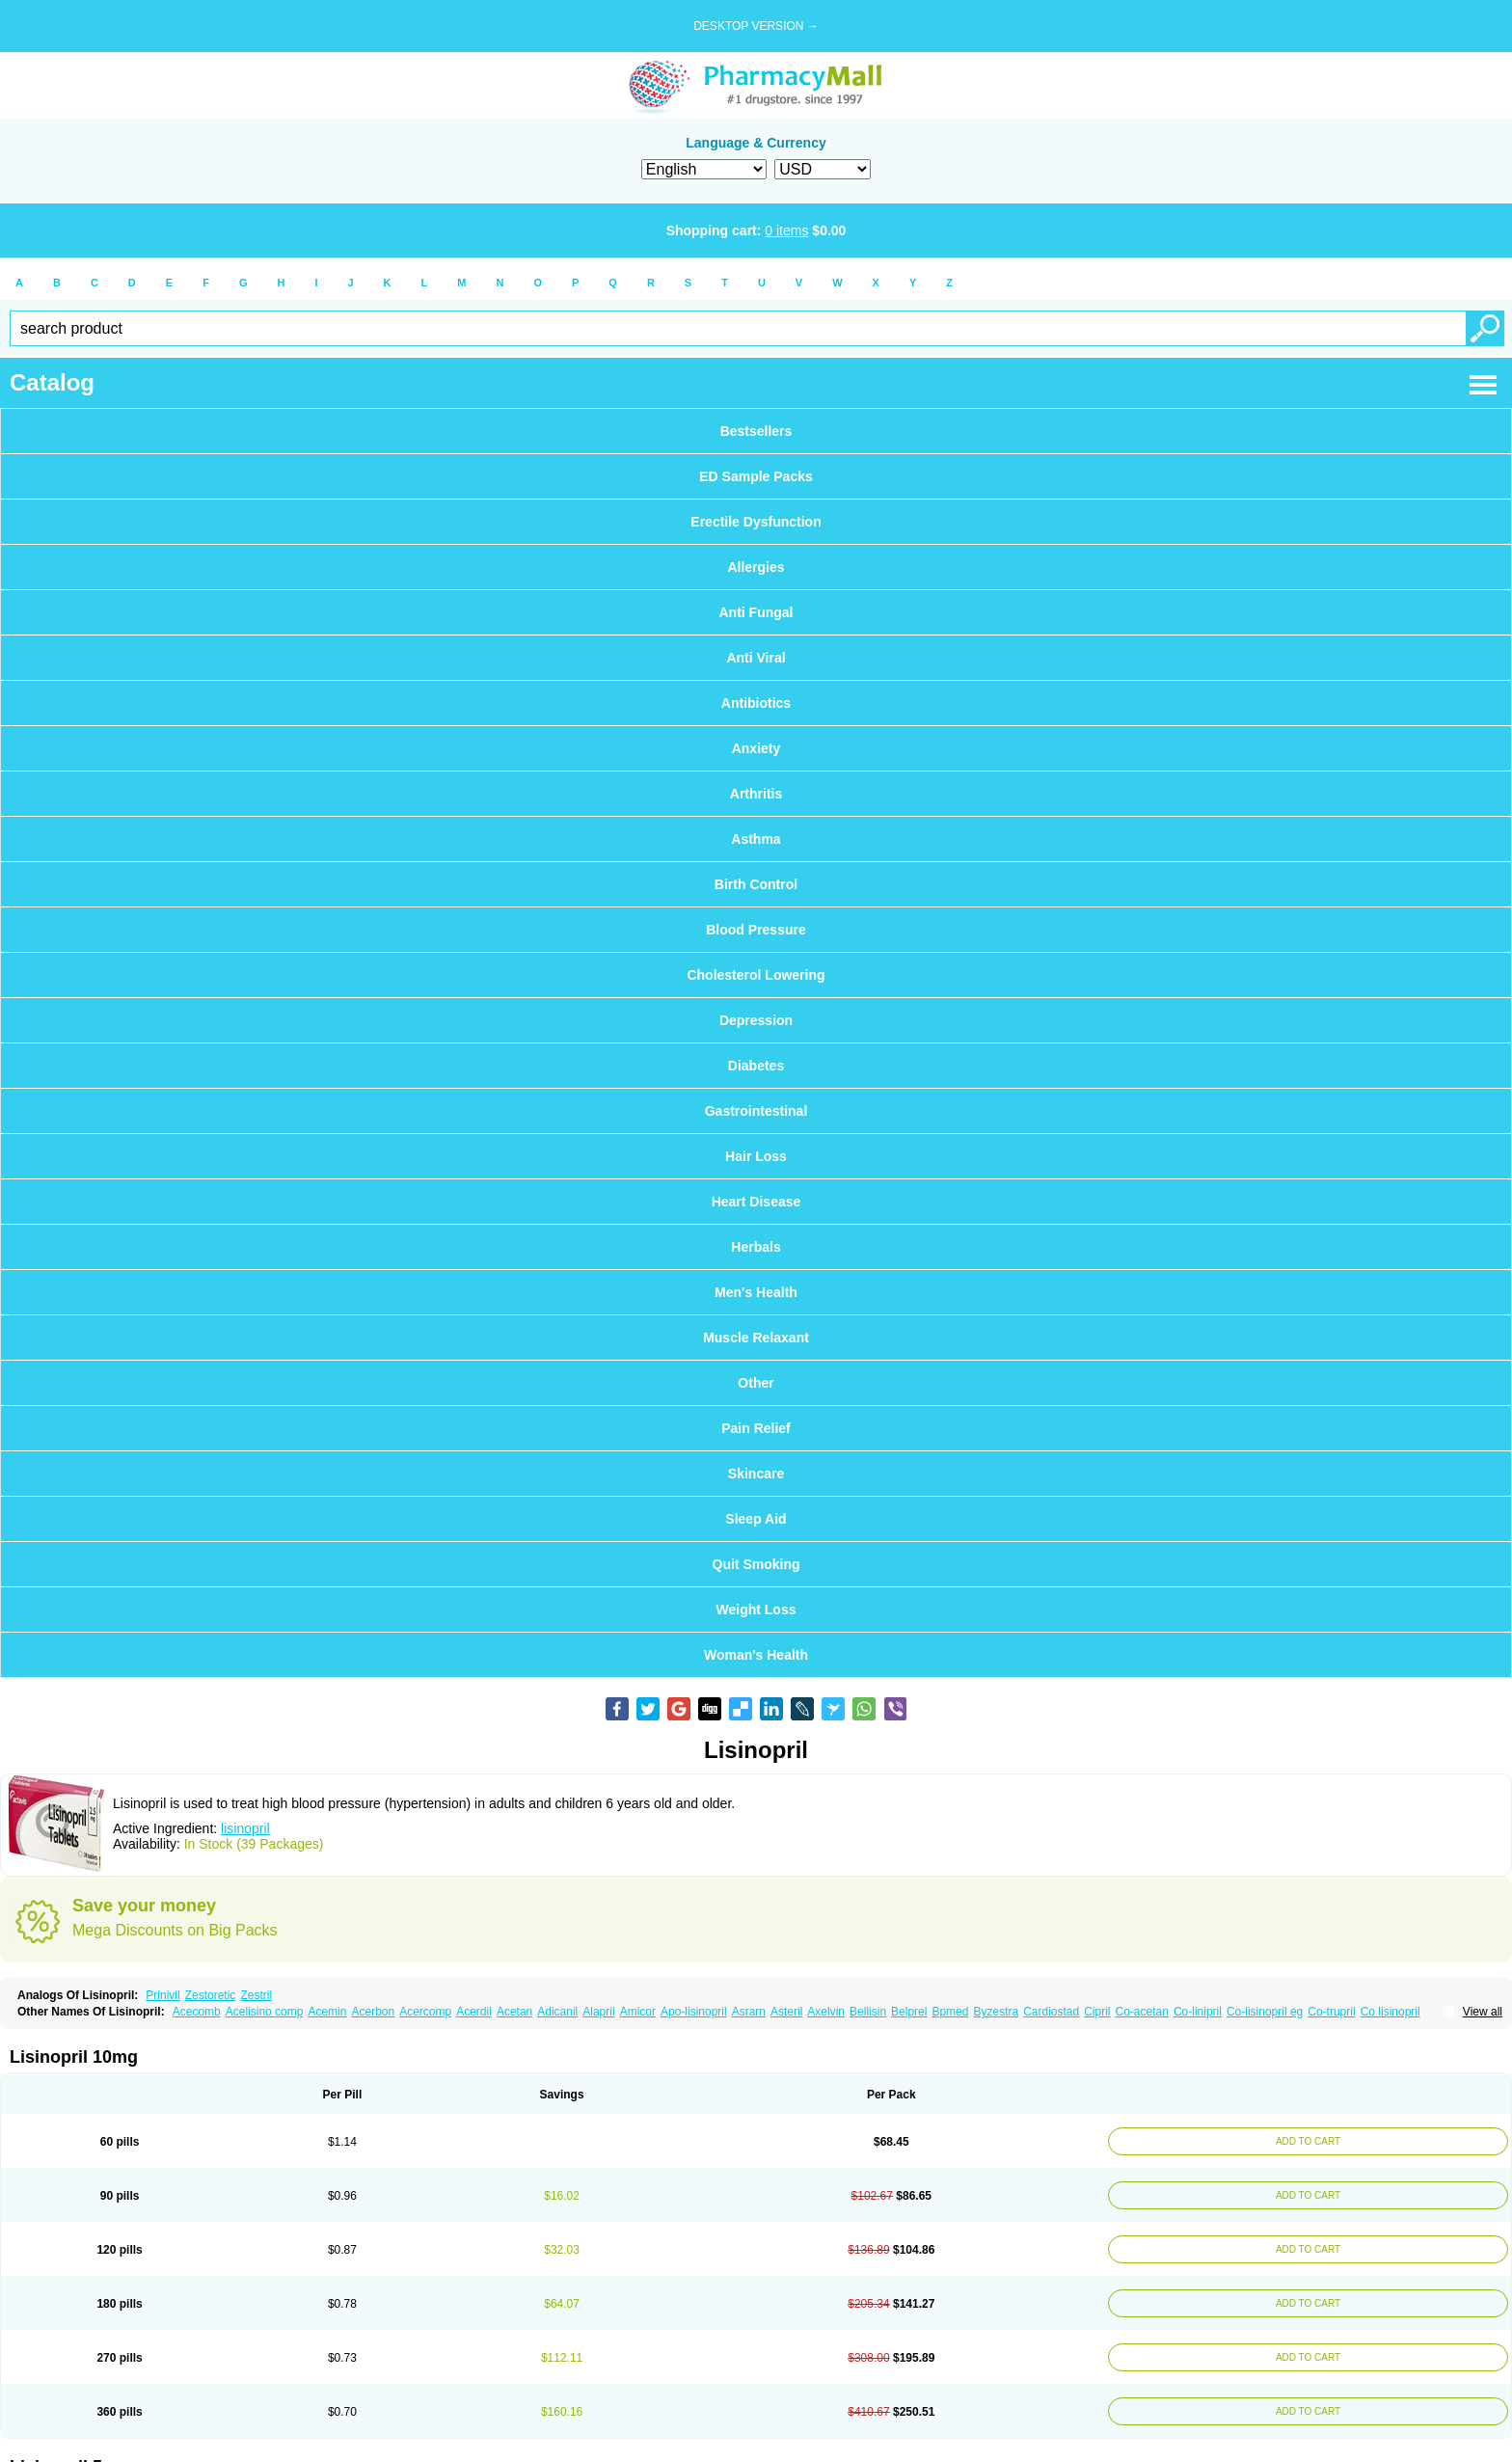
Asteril (786, 2011)
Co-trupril (1331, 2011)
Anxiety (756, 748)
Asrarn (749, 2011)
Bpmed (950, 2011)
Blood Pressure (755, 929)
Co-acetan (1142, 2011)
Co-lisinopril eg (1265, 2011)
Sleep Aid (755, 1519)
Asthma (755, 839)
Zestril (256, 1995)
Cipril (1097, 2011)
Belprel (909, 2011)
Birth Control (756, 884)
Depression (756, 1020)
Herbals (755, 1247)
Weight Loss (756, 1609)
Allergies (755, 567)
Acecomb (197, 2011)
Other (755, 1383)
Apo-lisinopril (694, 2011)
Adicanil (557, 2011)
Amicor (638, 2011)
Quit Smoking (756, 1564)
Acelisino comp (265, 2011)
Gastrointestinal (756, 1111)
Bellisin (868, 2011)
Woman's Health (756, 1655)
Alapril (598, 2011)
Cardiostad (1051, 2011)
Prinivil (162, 1995)
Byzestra (995, 2011)
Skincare (756, 1473)
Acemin (327, 2011)
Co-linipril (1198, 2011)
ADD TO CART (1302, 2141)
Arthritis (756, 793)
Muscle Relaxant (756, 1337)
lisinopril (245, 1828)
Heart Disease (756, 1201)
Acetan (514, 2011)
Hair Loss (756, 1156)
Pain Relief (756, 1428)
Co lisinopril (1390, 2011)
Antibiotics (756, 703)
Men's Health (756, 1292)
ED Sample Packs (756, 476)
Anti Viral (755, 657)
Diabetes (756, 1065)
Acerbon (372, 2011)
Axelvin (826, 2011)
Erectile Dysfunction (755, 521)
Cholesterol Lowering (755, 975)
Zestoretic (210, 1995)
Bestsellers (756, 431)
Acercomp (425, 2011)
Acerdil (474, 2011)
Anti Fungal (756, 612)
